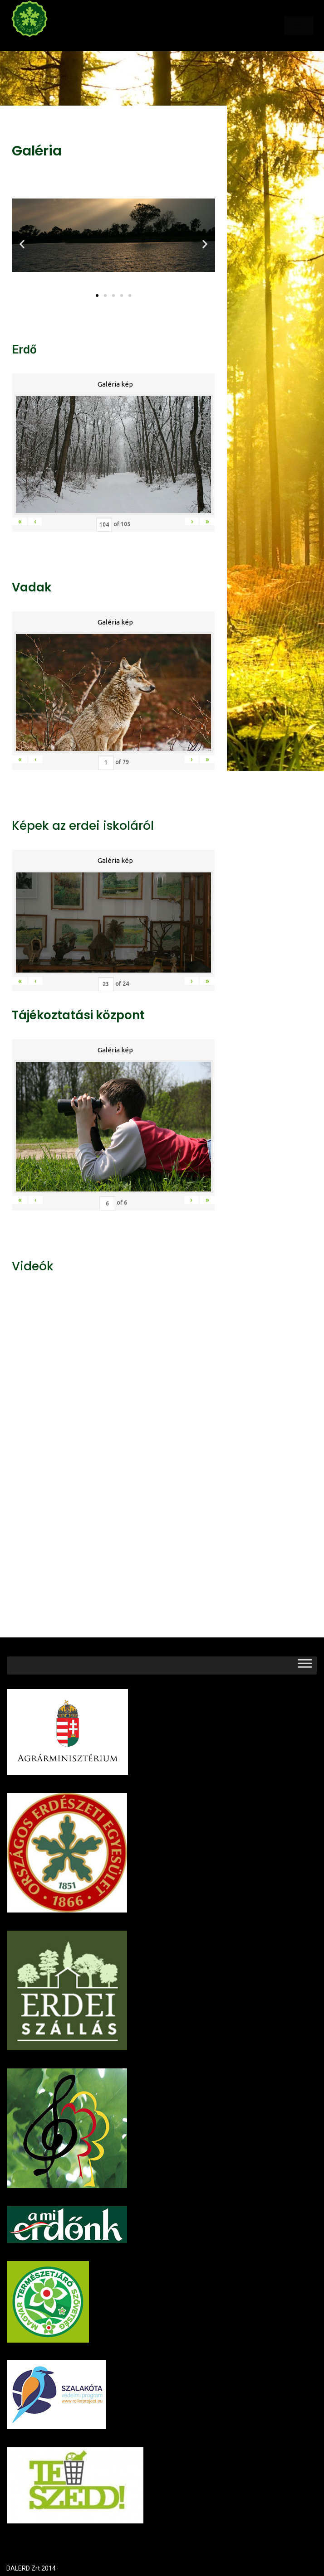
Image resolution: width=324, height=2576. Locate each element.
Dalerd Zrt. (45, 44)
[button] (97, 295)
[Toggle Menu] (305, 1665)
